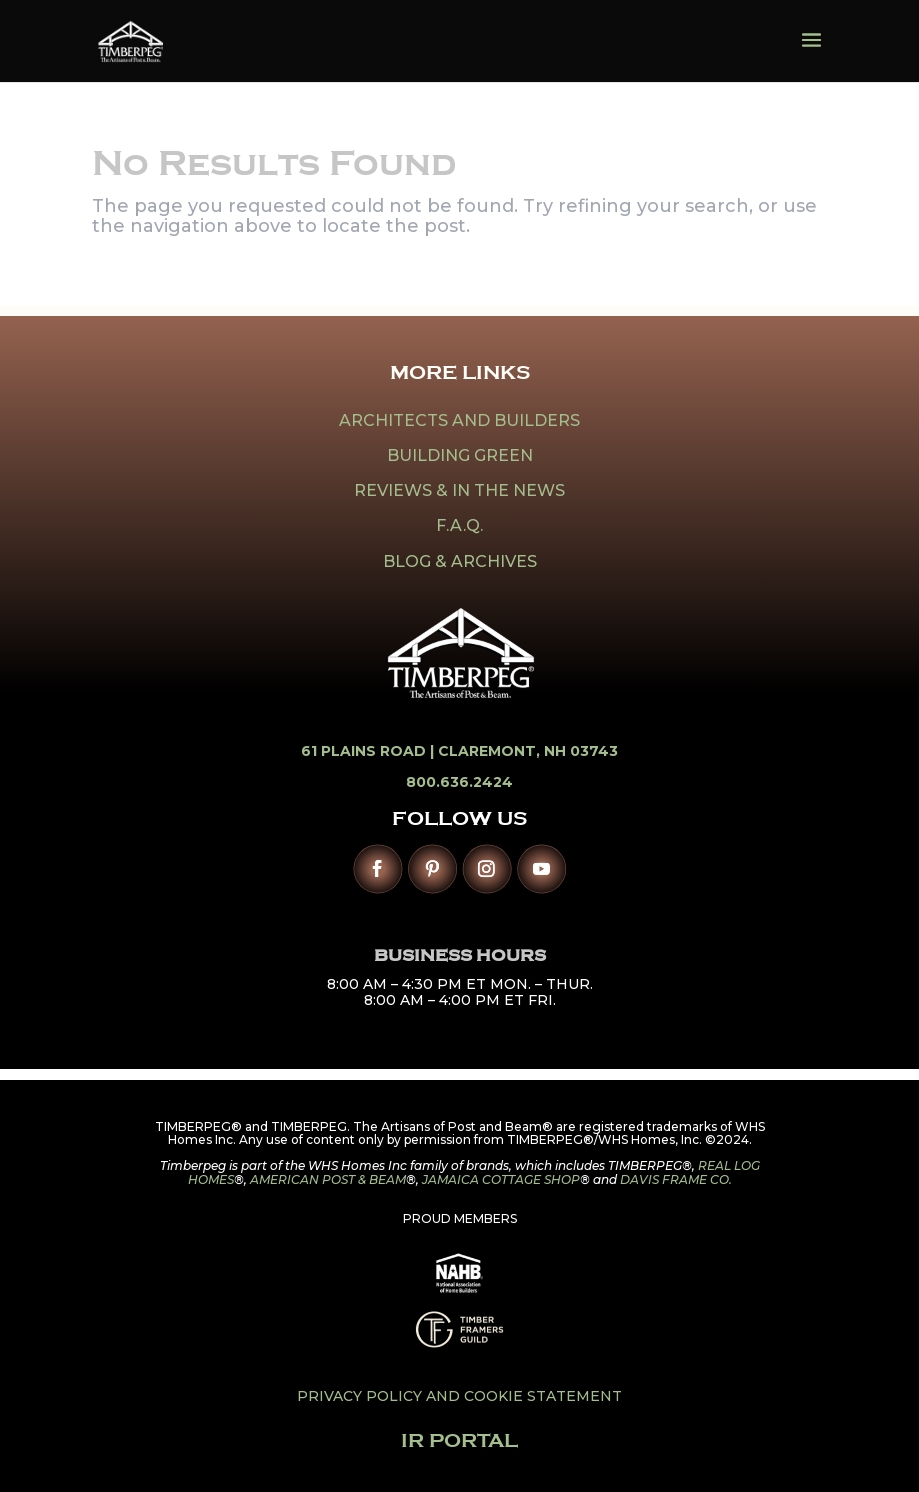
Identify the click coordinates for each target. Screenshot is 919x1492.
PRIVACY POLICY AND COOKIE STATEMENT (459, 1396)
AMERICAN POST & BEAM (328, 1179)
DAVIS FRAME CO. (676, 1179)
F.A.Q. (459, 525)
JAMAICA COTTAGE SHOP (501, 1179)
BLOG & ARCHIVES (460, 561)
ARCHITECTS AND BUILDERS (459, 420)
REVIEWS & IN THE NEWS (459, 490)
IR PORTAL (459, 1440)
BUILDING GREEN (460, 455)
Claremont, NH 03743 (528, 751)
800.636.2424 (459, 782)
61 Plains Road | (369, 751)
